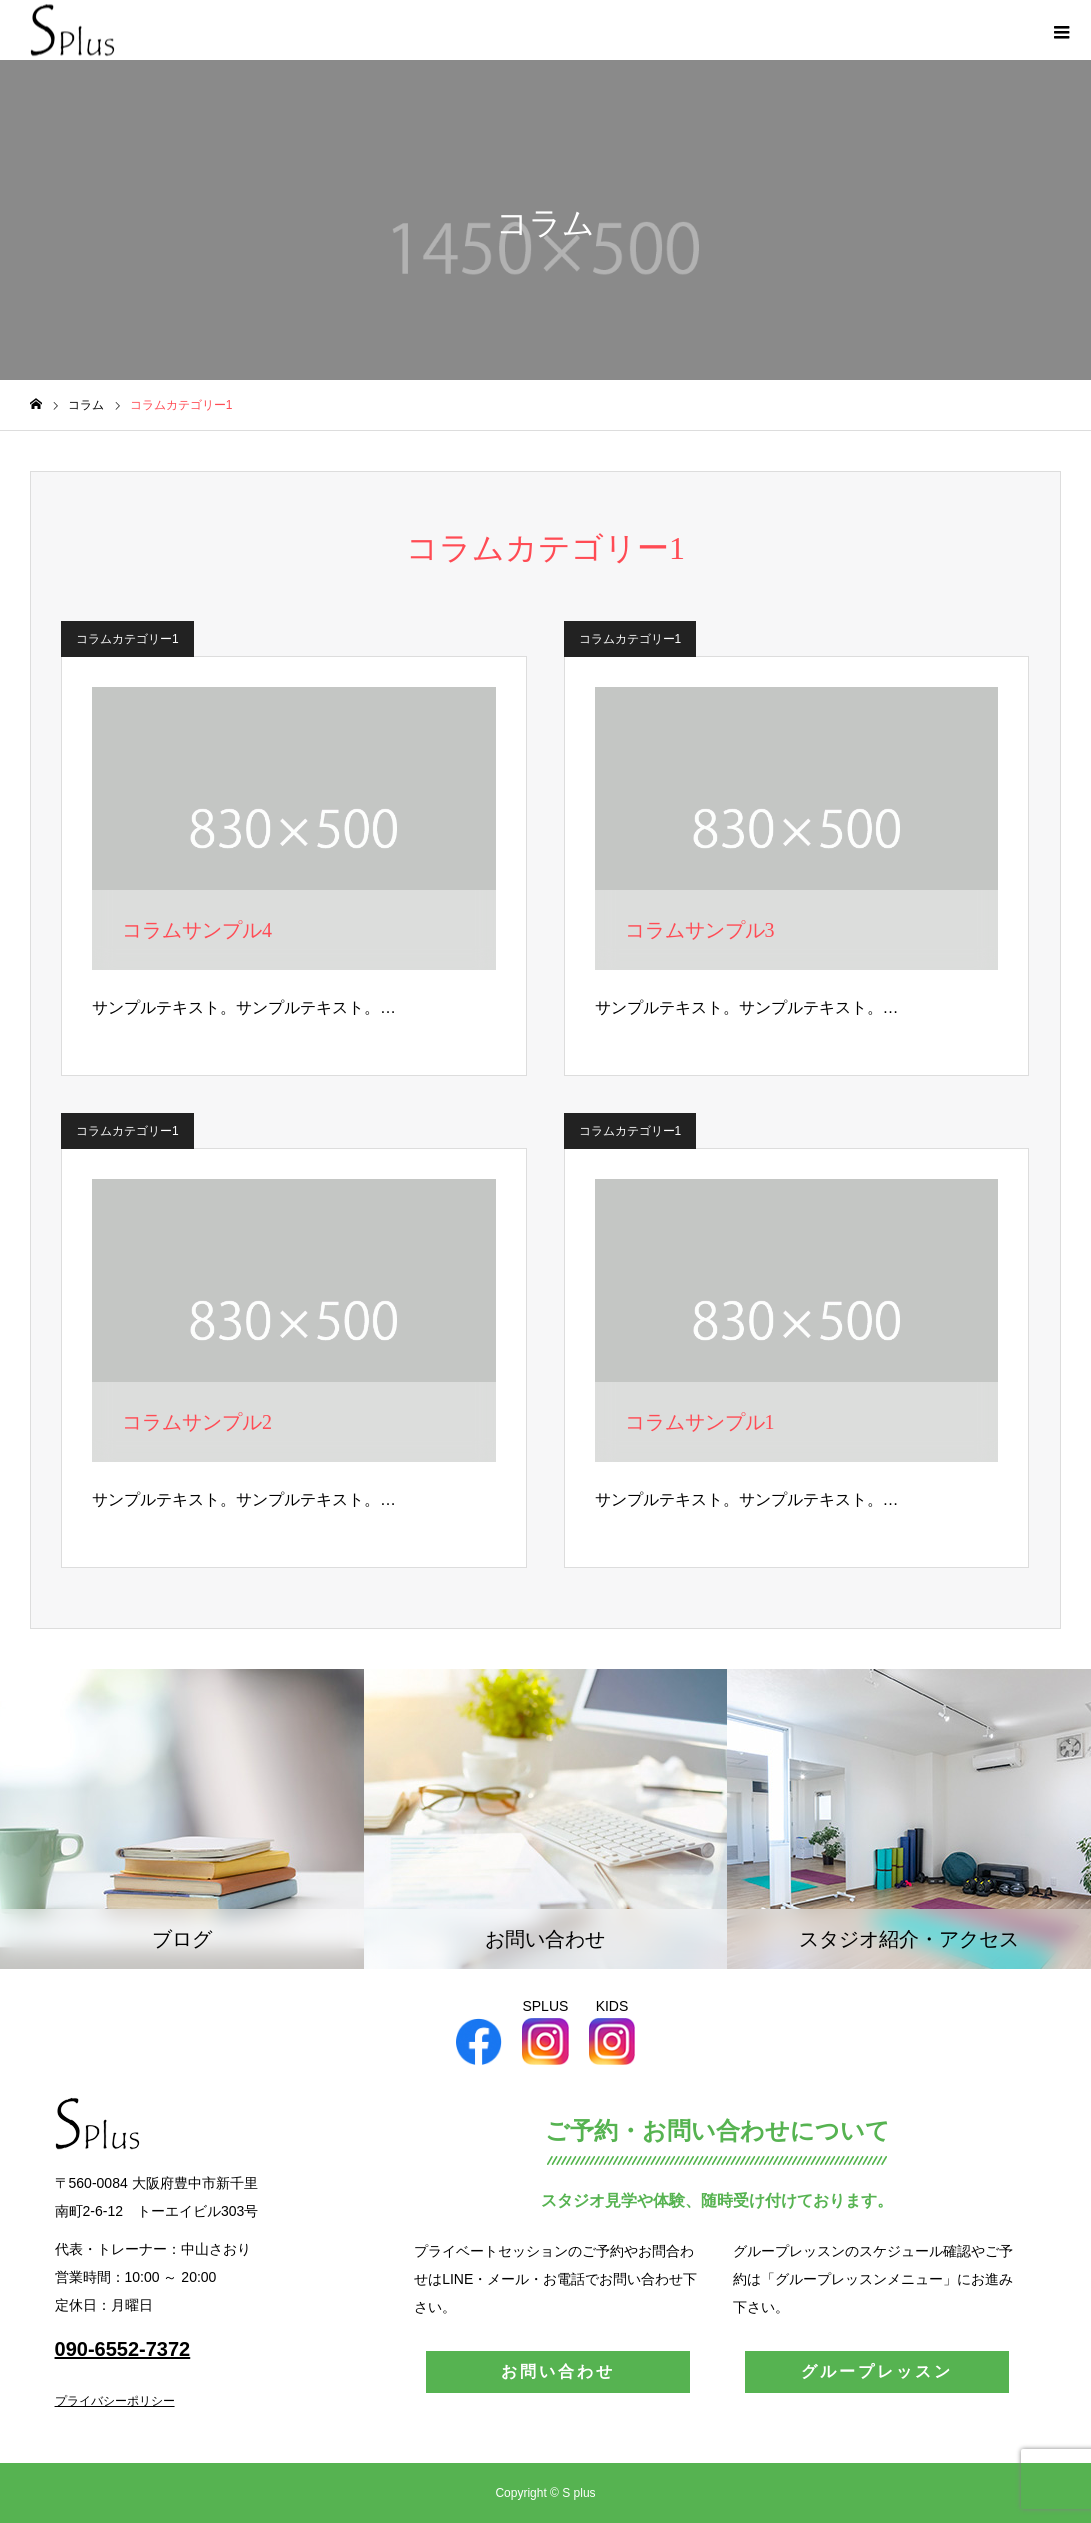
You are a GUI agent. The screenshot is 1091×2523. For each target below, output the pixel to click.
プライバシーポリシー (115, 2401)
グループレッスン (877, 2371)
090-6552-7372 (123, 2349)
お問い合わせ (558, 2371)
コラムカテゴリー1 (127, 639)
